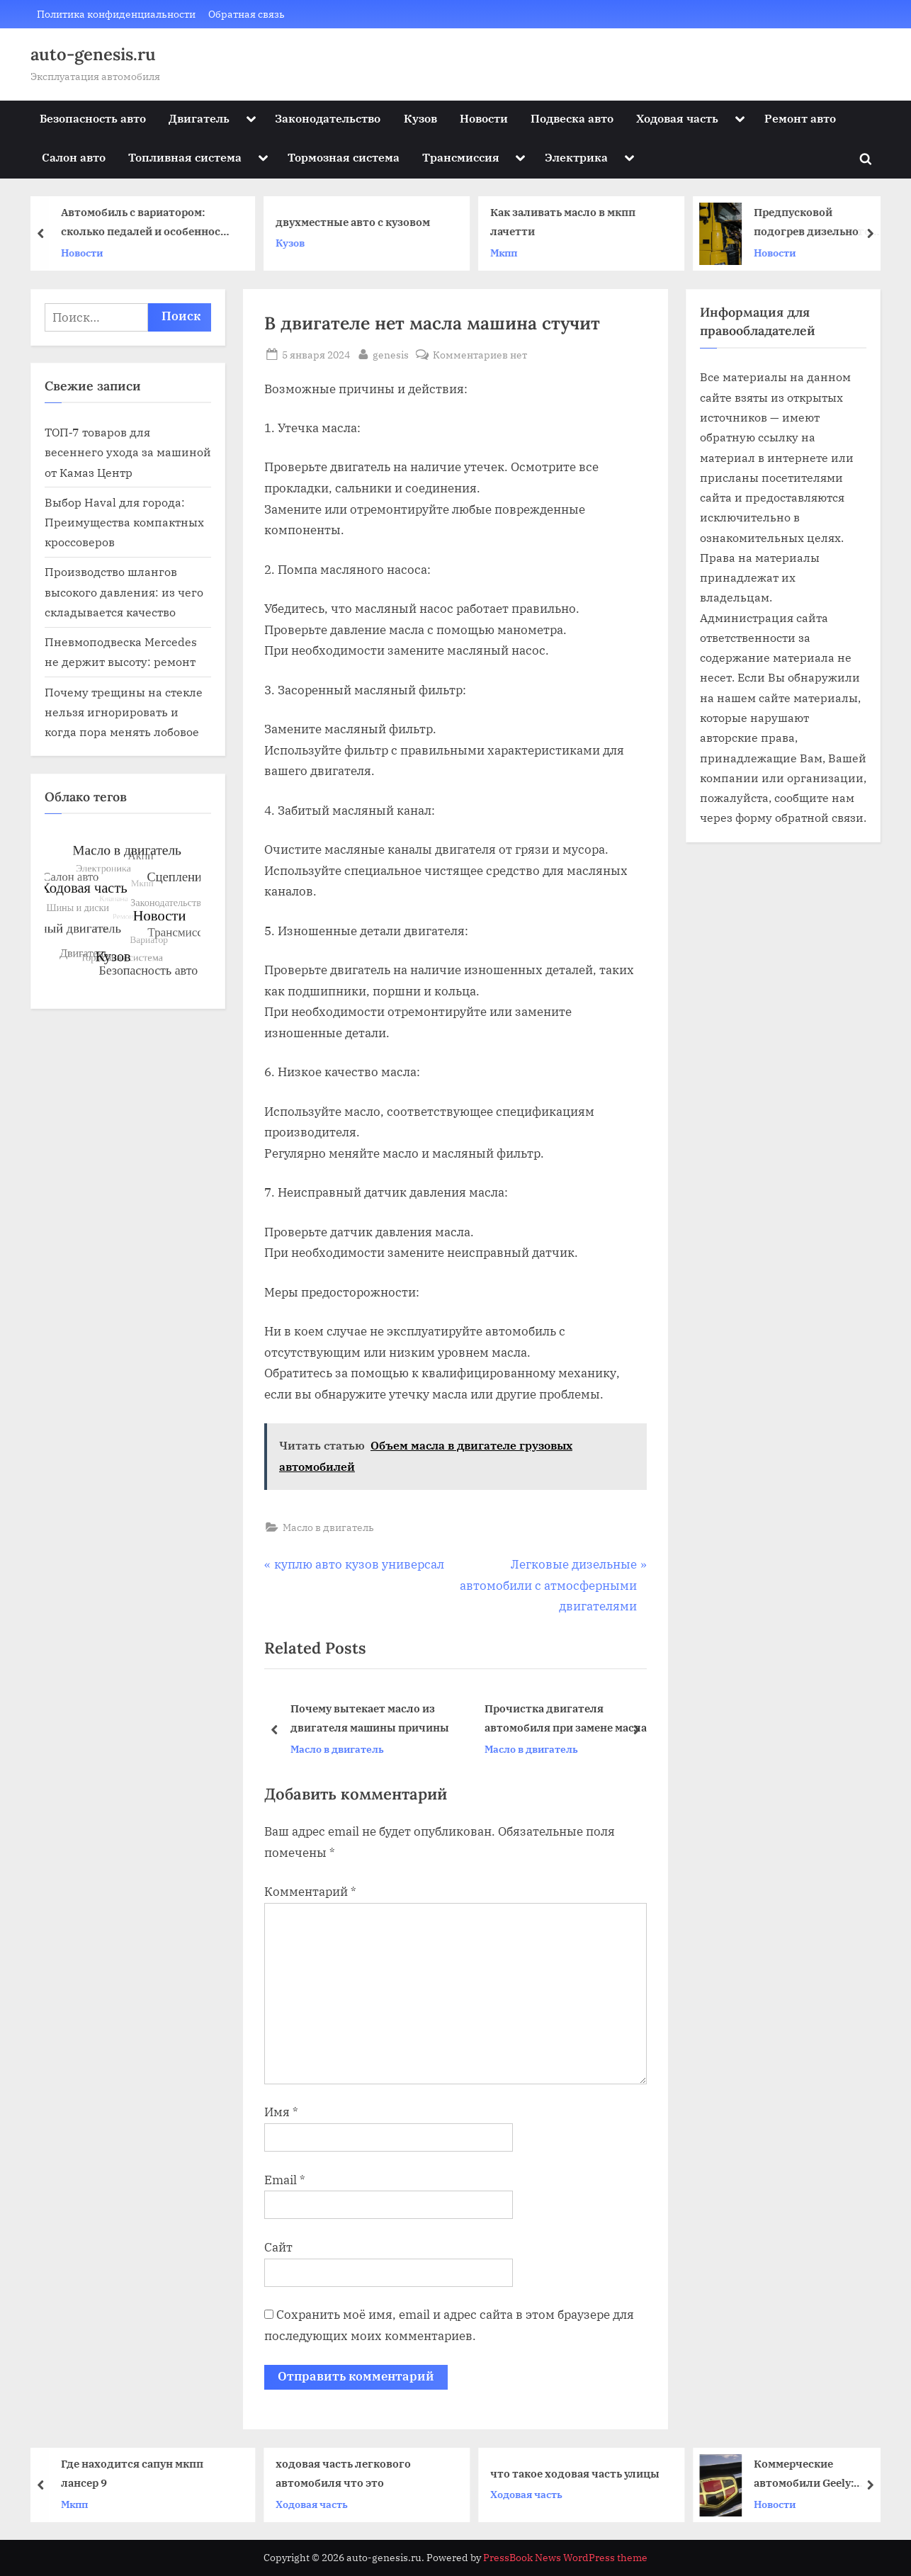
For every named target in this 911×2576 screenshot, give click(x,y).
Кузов (420, 118)
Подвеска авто (572, 118)
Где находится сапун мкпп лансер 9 (138, 2473)
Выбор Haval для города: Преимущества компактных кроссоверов (124, 522)
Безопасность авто (93, 118)
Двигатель (199, 118)
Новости (484, 118)
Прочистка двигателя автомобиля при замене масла (566, 1717)
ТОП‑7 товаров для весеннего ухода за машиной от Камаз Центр (128, 452)
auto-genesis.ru (93, 54)
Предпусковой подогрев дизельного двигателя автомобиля (821, 223)
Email (284, 2180)
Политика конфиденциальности (116, 14)
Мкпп (508, 252)
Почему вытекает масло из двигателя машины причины (369, 1717)
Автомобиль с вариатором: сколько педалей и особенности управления (152, 223)
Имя (281, 2112)
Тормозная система (344, 156)
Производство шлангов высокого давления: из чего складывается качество (124, 591)
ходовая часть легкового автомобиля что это (349, 2473)
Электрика (576, 156)
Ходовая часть (677, 118)
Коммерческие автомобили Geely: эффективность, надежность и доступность (809, 2474)
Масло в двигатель (328, 1527)
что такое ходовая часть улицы (580, 2472)
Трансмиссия (460, 156)
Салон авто (74, 156)
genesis (391, 353)
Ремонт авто (800, 118)
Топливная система (185, 156)
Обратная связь (246, 14)
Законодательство (327, 118)
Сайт (278, 2247)
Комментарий (310, 1891)
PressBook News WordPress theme (565, 2557)
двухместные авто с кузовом (358, 222)
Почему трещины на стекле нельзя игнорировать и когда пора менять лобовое (124, 712)
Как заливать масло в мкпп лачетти (567, 222)
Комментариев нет (480, 354)
